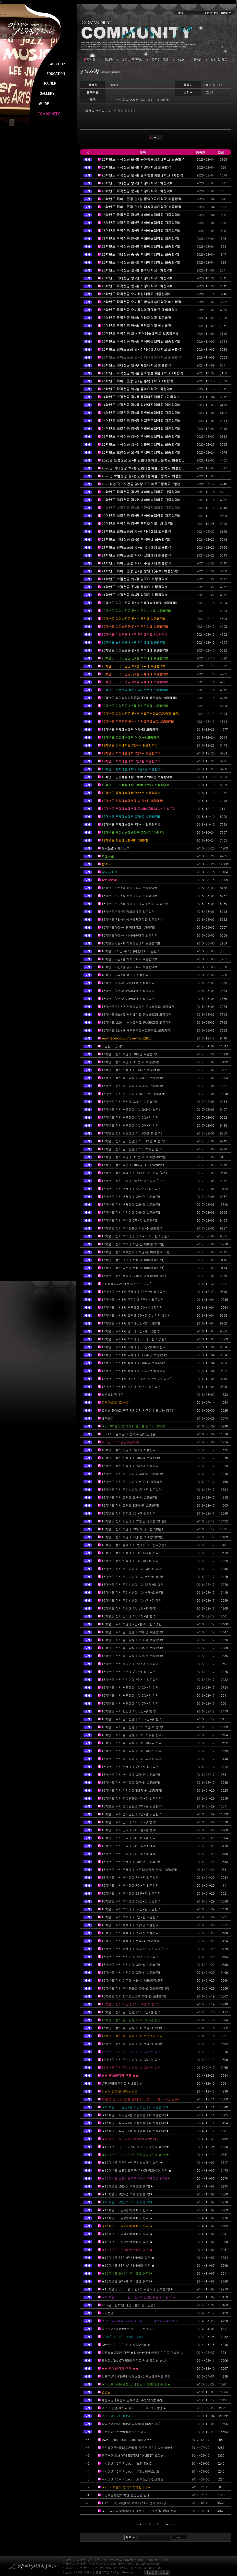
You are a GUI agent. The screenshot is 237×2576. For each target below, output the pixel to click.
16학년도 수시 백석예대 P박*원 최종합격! (131, 1877)
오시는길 (108, 2313)
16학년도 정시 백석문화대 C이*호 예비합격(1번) (135, 1988)
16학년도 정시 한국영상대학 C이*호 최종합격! (134, 1996)
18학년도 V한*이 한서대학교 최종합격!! (129, 990)
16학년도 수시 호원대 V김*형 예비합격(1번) (132, 1624)
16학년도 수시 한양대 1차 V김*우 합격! (129, 1711)
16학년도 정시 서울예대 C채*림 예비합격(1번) (134, 1521)
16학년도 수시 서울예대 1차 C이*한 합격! (131, 1703)
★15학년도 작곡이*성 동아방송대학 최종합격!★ (135, 2131)
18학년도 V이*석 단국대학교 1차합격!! (128, 927)
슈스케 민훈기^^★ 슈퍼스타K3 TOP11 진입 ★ (134, 2408)
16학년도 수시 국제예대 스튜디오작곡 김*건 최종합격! (139, 1869)
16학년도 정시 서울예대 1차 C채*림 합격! (131, 1553)
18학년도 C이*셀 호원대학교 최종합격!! (129, 895)
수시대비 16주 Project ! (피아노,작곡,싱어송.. (133, 2479)
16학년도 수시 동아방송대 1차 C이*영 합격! (132, 1743)
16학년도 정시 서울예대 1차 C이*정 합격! (131, 1560)
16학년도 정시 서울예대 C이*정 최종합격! (131, 1458)
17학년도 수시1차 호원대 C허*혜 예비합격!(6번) (135, 1315)
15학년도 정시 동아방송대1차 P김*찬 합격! (131, 2012)
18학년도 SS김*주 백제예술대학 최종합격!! (132, 951)
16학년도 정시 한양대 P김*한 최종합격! (129, 1450)
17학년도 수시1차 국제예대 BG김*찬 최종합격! (134, 1355)
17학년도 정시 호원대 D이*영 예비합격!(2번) (133, 1165)
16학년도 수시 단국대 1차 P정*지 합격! (129, 1853)
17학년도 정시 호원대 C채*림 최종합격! (129, 1101)
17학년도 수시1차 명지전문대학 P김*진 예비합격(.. (137, 1378)
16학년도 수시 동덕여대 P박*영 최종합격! (131, 1663)
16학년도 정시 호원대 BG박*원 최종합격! (130, 1505)
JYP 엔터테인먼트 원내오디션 (122, 2083)
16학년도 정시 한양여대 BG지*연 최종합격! (132, 1790)
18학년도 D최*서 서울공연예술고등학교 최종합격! (136, 1030)
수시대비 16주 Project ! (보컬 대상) (126, 2463)
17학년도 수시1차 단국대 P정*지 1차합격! (131, 1331)
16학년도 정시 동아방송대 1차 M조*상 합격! (132, 1576)
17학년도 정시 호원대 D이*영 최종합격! (129, 1054)
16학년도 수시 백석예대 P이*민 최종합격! (131, 1885)
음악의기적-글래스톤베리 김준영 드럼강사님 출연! (137, 2447)
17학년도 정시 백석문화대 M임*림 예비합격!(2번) (136, 1252)
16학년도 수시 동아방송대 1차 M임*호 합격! (132, 1727)
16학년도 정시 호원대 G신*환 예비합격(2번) (132, 1537)
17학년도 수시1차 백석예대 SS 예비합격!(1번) (134, 1339)
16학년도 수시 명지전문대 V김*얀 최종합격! (132, 1814)
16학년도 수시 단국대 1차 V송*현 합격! (129, 1830)
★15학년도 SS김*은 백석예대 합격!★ (128, 2265)
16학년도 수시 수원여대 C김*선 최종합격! (131, 1972)
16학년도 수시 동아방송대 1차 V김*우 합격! (132, 1719)
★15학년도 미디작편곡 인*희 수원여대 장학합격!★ (137, 2289)
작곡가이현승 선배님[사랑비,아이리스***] (131, 2423)
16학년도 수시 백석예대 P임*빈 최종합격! (131, 1917)
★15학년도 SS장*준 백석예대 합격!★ (128, 2257)
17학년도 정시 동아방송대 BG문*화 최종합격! (133, 1093)
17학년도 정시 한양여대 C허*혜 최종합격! (131, 1212)
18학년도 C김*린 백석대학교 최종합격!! (129, 959)
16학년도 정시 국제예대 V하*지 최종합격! (131, 1766)
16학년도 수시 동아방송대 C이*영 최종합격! (132, 1632)
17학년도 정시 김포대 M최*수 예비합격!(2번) (133, 1268)
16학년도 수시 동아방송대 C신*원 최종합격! (132, 1655)
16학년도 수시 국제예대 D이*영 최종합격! (131, 1861)
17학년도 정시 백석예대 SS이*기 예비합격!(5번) (135, 1236)
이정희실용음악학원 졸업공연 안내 (126, 2495)
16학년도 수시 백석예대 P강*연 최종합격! (131, 1925)
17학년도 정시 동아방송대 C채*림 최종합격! (132, 1085)
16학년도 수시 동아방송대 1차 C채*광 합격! (132, 1758)
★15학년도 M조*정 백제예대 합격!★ (127, 2186)
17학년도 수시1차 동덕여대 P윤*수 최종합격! (133, 1299)
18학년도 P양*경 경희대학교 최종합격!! (129, 911)
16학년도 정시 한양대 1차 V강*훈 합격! (129, 1608)
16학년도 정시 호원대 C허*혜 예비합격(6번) (132, 1529)
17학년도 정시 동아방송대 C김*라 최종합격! (132, 1078)
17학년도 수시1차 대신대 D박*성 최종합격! (132, 1386)
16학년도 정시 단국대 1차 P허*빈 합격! (129, 1616)
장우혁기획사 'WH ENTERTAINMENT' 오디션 (133, 2455)
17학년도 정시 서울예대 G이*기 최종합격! (131, 1070)
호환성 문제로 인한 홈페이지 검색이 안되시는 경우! (137, 1410)
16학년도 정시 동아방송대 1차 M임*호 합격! (132, 1592)
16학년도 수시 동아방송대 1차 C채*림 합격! (132, 1735)
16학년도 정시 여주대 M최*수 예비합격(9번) (132, 1980)
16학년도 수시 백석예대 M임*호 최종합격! (131, 1941)
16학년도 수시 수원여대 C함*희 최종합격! (131, 1964)
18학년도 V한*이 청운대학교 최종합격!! (129, 982)
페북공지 (108, 1418)
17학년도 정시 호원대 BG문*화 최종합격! (130, 1062)
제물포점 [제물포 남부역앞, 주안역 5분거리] (133, 2400)
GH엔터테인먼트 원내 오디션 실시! (126, 2344)
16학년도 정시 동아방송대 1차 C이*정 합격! (132, 1568)
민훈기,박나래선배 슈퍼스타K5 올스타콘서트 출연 (136, 2376)
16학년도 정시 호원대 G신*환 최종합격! (129, 1497)
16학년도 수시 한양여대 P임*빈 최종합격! (131, 1679)
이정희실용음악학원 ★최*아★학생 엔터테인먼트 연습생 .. (142, 2352)
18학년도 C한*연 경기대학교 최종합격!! (129, 967)
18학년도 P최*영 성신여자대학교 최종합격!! (132, 919)
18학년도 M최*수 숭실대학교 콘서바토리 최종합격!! (138, 1022)
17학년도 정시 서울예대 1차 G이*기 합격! (131, 1109)
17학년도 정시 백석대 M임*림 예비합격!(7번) (133, 1244)
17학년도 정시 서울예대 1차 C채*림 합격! (131, 1117)
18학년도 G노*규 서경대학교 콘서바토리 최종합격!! (137, 1014)
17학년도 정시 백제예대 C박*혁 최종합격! (131, 1196)
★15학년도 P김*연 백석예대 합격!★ (127, 2218)
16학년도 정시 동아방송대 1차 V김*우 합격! (132, 1600)
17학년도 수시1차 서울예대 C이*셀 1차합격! (132, 1307)
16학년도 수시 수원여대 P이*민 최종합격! (131, 1956)
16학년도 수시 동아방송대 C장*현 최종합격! (132, 1648)
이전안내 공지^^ (113, 1046)
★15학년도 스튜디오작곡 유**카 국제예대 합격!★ (137, 2170)
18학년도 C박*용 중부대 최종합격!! (126, 975)
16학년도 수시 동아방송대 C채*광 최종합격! (132, 1640)
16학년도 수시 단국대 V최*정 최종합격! (129, 1671)
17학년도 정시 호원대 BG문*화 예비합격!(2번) (134, 1157)
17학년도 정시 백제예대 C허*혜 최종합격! (131, 1204)
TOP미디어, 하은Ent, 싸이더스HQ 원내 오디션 (134, 2503)
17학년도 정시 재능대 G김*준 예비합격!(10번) (134, 1275)
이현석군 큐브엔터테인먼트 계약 (124, 2431)
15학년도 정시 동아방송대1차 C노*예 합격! (132, 2059)
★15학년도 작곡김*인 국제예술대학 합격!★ (132, 2162)
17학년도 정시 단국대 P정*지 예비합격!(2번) (133, 1180)
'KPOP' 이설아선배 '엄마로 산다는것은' (129, 1434)
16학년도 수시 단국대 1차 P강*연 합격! (129, 1846)
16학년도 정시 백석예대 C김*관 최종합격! (131, 1774)
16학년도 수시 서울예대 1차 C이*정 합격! (131, 1687)
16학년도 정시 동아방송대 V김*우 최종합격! (132, 1489)
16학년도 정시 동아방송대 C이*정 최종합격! (132, 1473)
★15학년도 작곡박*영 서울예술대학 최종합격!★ (135, 2123)
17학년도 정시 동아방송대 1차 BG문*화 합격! (133, 1141)
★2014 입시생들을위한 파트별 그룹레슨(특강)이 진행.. (140, 2511)
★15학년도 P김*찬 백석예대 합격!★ (127, 2210)
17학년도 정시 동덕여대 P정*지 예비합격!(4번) (134, 1173)
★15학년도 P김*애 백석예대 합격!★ (127, 2233)
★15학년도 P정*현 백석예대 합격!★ (127, 2241)
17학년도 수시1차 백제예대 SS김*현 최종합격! (134, 1370)
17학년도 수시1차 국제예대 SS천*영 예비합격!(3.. (136, 1347)
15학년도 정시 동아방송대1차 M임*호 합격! (132, 2043)
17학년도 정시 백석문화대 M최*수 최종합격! (132, 1228)
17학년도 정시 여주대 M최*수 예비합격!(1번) (133, 1260)
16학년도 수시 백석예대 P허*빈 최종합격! (131, 1933)
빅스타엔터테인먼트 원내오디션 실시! (128, 2328)
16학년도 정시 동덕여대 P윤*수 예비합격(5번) (134, 1545)
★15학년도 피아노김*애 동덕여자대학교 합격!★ (135, 2146)
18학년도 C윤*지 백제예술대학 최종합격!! (131, 943)
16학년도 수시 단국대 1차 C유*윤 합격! (129, 1838)
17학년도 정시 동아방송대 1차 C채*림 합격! (132, 1149)
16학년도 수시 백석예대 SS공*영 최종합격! (132, 1893)
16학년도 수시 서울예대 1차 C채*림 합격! (131, 1695)
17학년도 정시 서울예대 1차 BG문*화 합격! (132, 1133)
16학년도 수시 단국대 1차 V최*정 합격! (129, 1822)
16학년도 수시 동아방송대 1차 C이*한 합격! (132, 1750)
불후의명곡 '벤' (112, 1394)
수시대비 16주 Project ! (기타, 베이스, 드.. (131, 2471)
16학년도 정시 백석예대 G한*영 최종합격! (131, 1782)
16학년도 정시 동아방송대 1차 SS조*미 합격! (133, 1584)
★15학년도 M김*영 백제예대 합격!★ (127, 2194)
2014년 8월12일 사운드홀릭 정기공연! (128, 2305)
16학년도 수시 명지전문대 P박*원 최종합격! (132, 1806)
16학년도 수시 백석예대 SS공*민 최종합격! (132, 1909)
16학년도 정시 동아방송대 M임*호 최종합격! (132, 1481)
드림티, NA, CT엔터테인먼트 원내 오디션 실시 (134, 2360)
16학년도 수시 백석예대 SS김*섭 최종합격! (132, 1901)
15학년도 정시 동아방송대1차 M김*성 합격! (132, 2028)
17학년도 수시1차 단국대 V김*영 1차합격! (131, 1323)
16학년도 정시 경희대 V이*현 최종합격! (129, 1513)
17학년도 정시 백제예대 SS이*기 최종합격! (132, 1188)
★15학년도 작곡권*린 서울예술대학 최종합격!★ (135, 2115)
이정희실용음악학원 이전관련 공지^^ (127, 1283)
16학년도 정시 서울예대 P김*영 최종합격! (131, 1465)
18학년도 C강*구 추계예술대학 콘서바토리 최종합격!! (139, 1006)
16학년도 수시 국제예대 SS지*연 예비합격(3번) (135, 1948)
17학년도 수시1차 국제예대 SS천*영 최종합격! (134, 1291)
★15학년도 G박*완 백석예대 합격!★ (127, 2281)
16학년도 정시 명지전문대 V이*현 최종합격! (132, 1798)
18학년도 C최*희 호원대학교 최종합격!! (129, 887)
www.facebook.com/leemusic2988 (126, 2439)
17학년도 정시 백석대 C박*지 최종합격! (129, 1220)
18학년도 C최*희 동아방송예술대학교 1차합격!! (135, 903)
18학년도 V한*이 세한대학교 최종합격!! (129, 998)
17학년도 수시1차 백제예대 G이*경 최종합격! (133, 1363)
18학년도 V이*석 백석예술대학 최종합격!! (131, 935)
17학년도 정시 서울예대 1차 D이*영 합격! (131, 1125)
